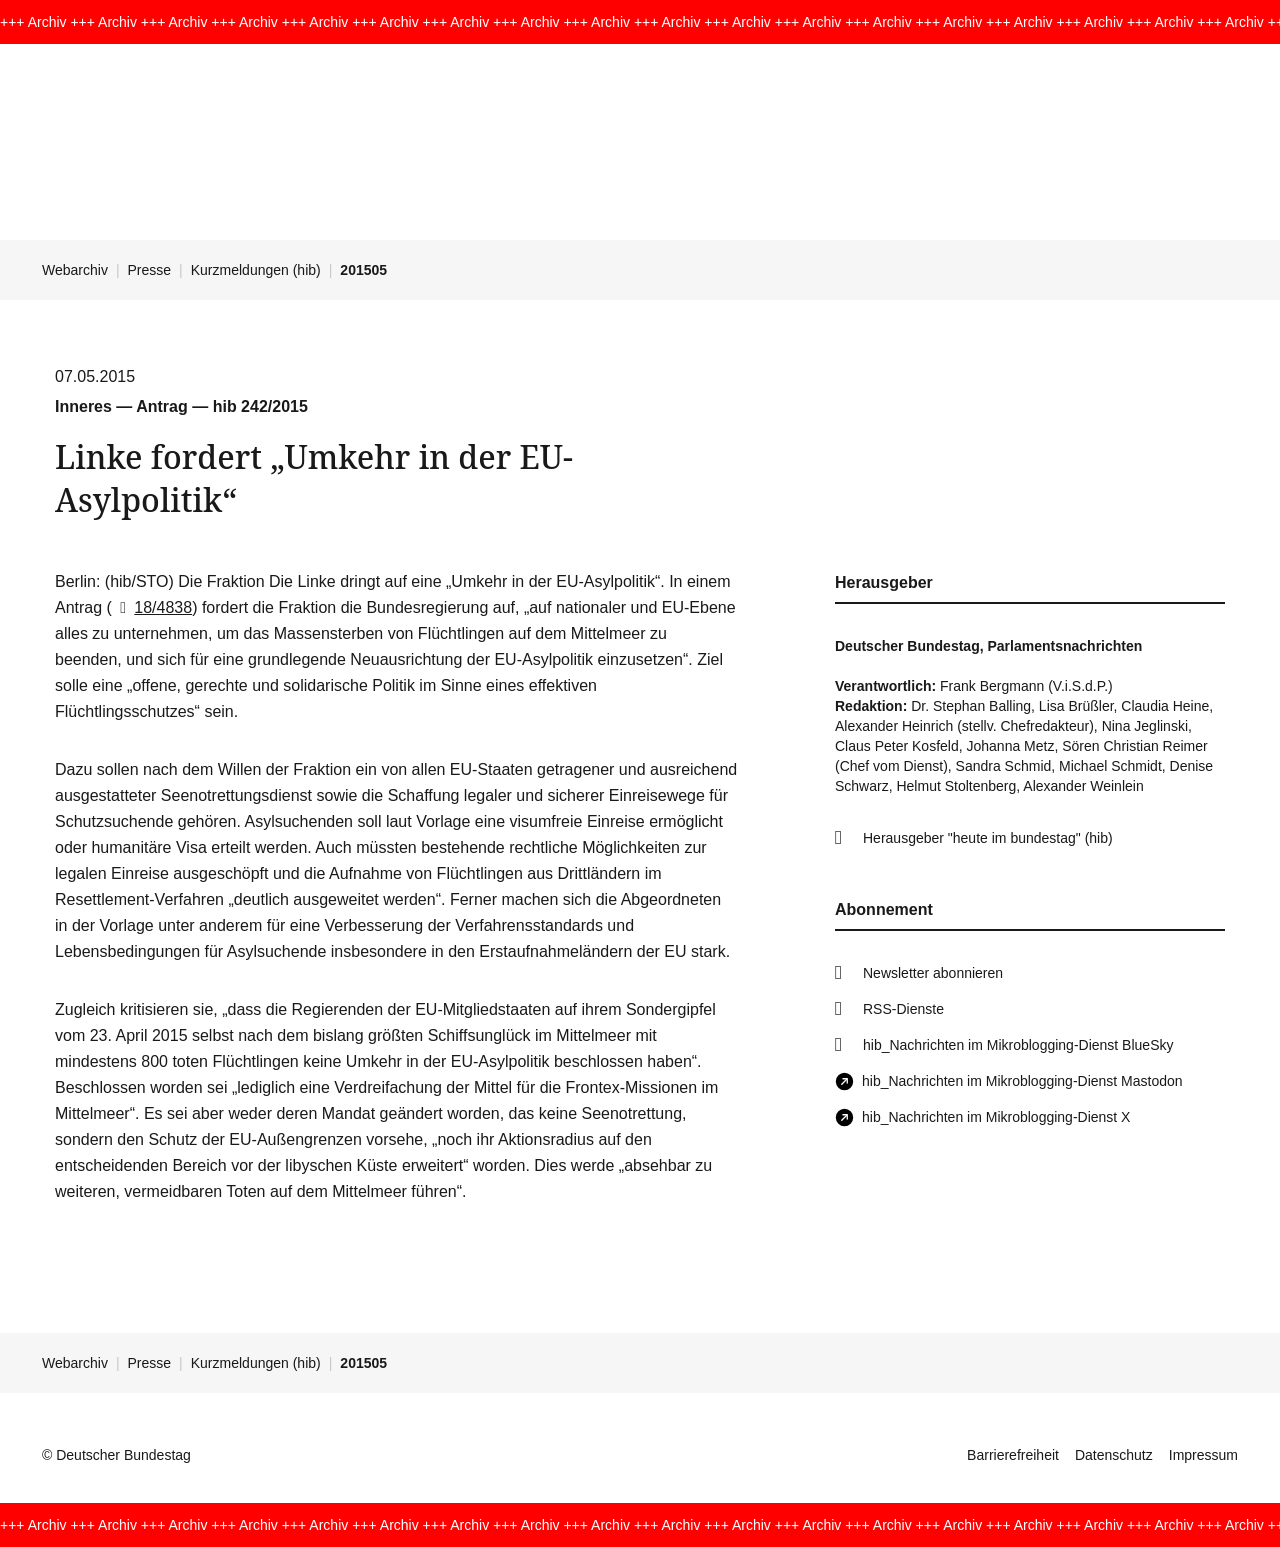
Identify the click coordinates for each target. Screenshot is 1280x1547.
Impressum (1203, 1455)
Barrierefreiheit (1013, 1455)
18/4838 (152, 607)
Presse (150, 270)
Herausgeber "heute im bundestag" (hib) (988, 838)
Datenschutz (1114, 1455)
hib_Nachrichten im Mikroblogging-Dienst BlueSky (1018, 1045)
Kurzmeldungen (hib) (256, 270)
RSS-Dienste (903, 1009)
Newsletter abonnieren (933, 973)
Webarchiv (75, 270)
